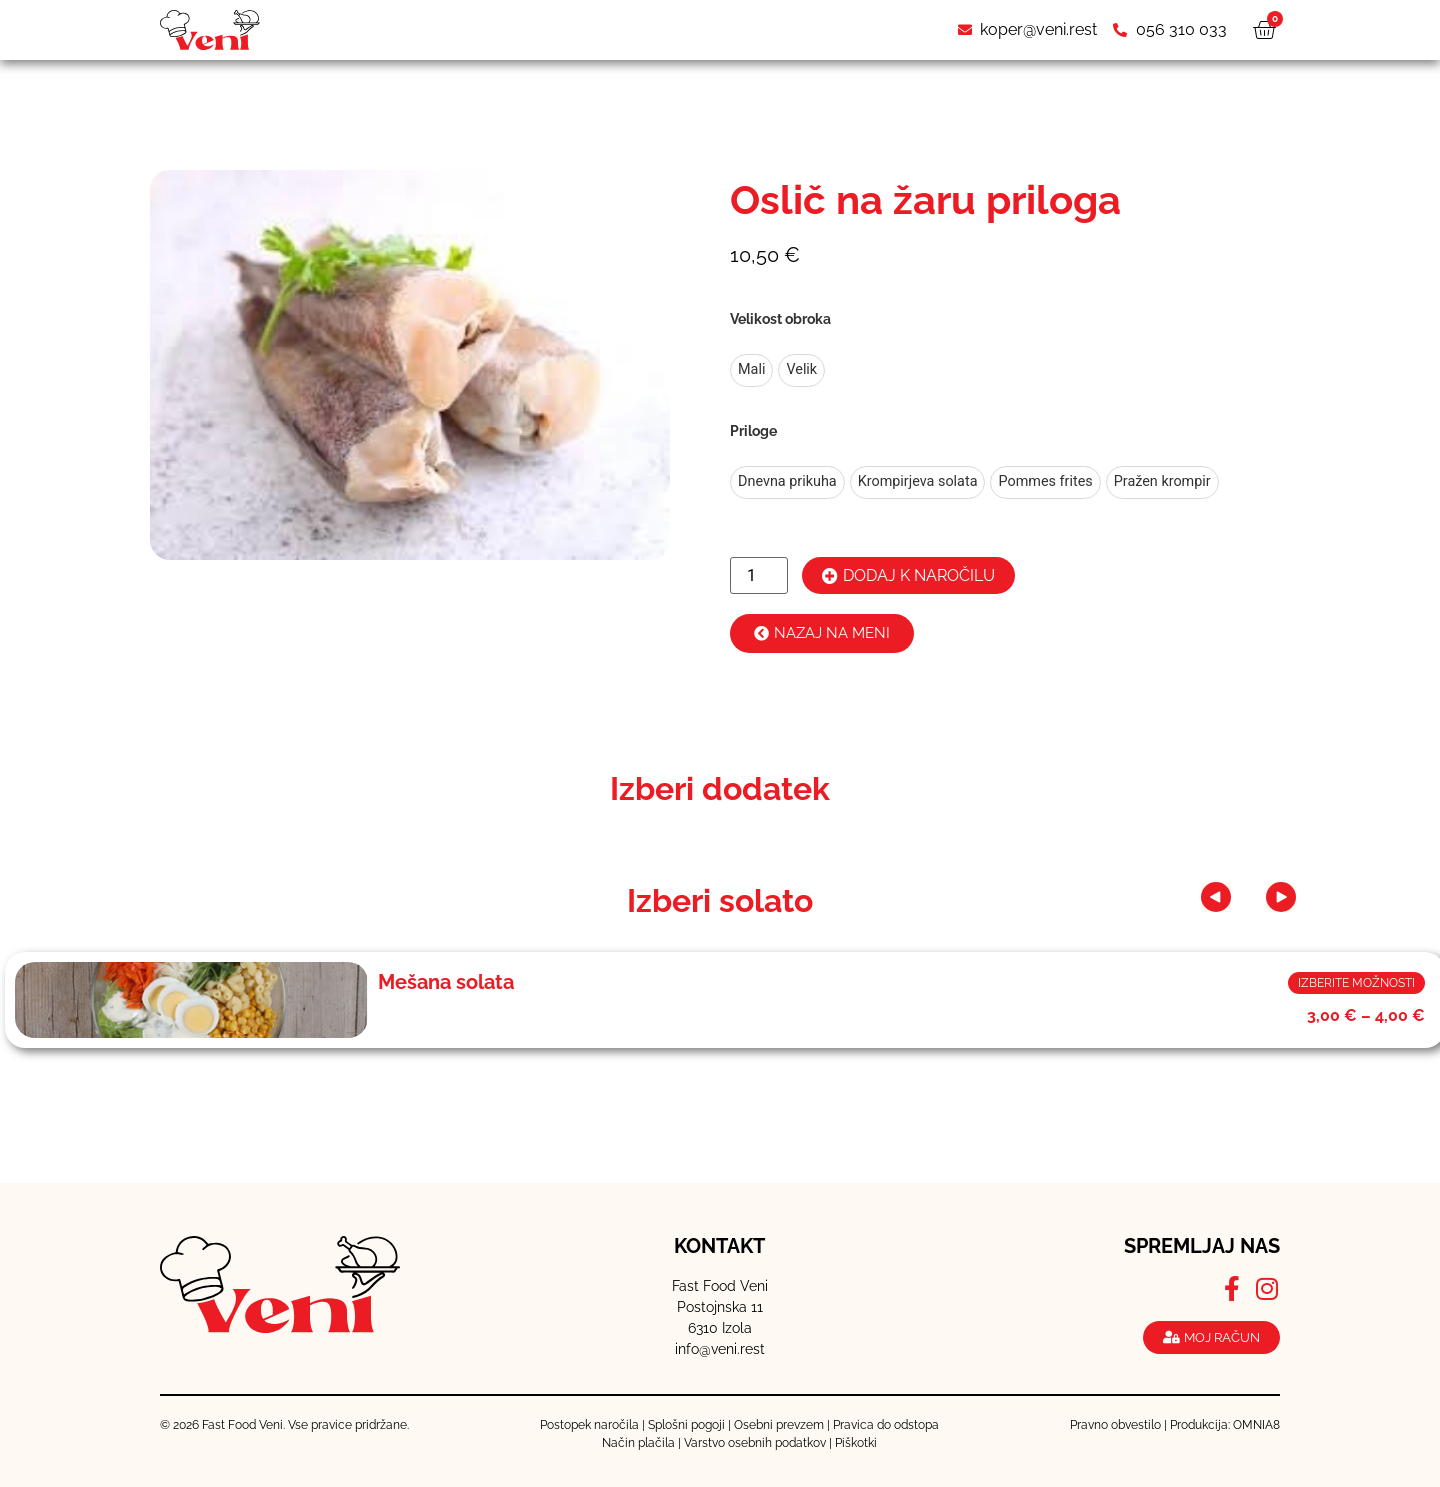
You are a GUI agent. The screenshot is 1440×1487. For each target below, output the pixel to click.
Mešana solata (446, 982)
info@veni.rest (720, 1349)
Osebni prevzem (779, 1425)
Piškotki (856, 1443)
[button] (1238, 897)
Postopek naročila (589, 1425)
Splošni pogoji (686, 1425)
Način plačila (638, 1443)
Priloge (753, 431)
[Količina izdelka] (759, 575)
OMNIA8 (1256, 1425)
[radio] (751, 370)
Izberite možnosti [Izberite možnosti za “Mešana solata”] (1356, 983)
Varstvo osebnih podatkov (755, 1443)
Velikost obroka (780, 319)
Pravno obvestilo (1115, 1425)
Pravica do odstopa (886, 1425)
